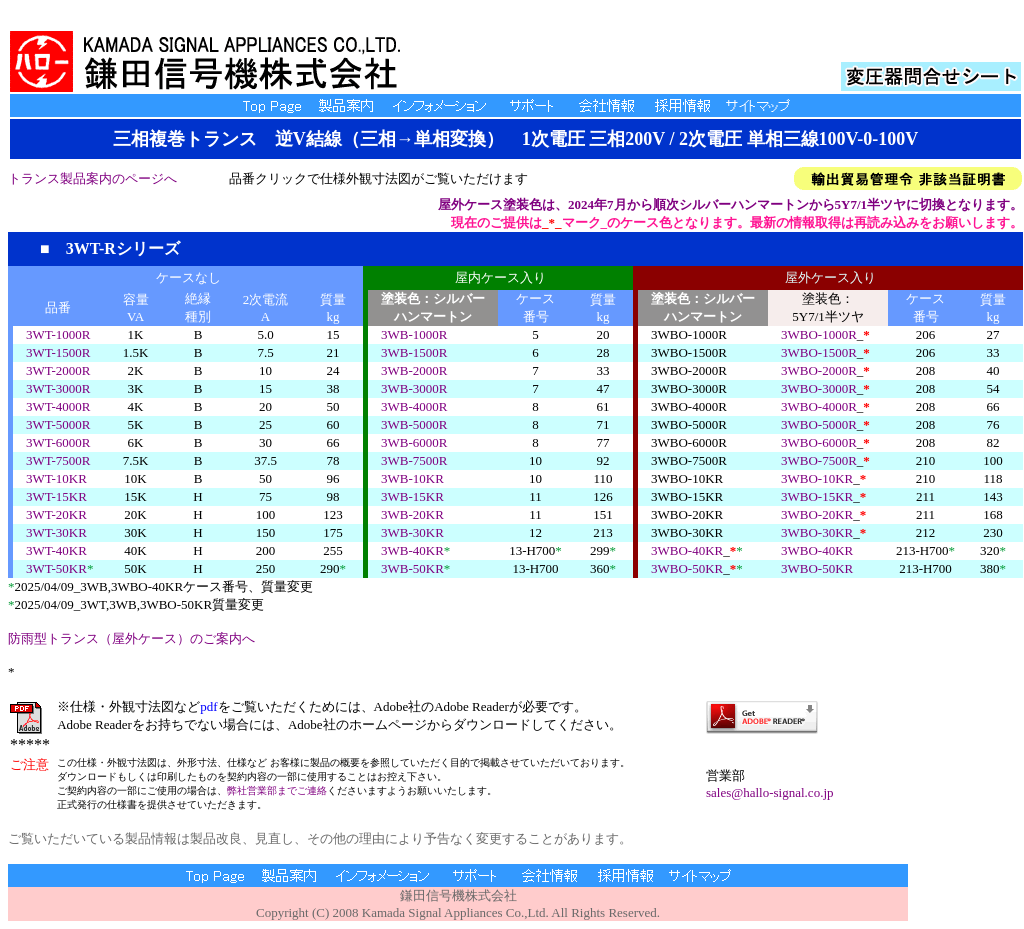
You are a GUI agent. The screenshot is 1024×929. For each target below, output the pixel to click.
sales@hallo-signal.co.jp (770, 792)
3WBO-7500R (819, 460)
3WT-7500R (58, 460)
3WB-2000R (414, 370)
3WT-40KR (56, 550)
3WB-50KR (412, 568)
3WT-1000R (58, 334)
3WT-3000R (58, 388)
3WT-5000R (58, 424)
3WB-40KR (412, 550)
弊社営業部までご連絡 (277, 790)
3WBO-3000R (819, 388)
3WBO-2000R (819, 370)
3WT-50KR (56, 568)
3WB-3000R (414, 388)
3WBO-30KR (817, 532)
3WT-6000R (58, 442)
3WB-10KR (412, 478)
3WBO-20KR (817, 514)
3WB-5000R (414, 424)
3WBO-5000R (819, 424)
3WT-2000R (58, 370)
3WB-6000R (414, 442)
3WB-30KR (412, 532)
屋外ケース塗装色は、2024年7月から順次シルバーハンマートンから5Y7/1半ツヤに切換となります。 (730, 204)
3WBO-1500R (819, 352)
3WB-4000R (414, 406)
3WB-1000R (414, 334)
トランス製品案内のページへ (92, 178)
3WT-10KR (56, 478)
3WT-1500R (58, 352)
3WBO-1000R (819, 334)
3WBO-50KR (687, 568)
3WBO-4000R (819, 406)
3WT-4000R (58, 406)
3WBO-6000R (819, 442)
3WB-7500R (414, 460)
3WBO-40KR (687, 550)
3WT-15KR (56, 496)
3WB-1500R (414, 352)
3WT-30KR (56, 532)
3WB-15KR (412, 496)
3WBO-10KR (817, 478)
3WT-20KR (56, 514)
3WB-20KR (412, 514)
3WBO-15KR (817, 496)
